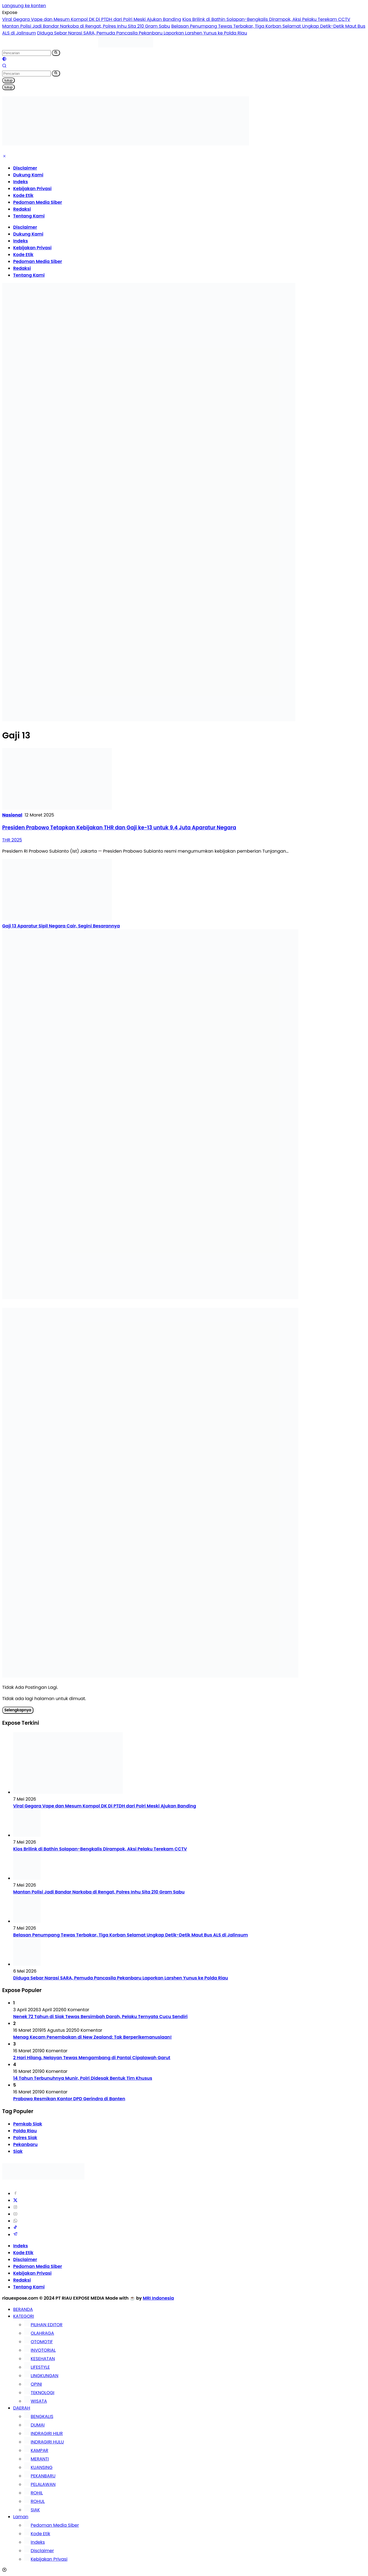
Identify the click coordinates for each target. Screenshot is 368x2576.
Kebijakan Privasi (32, 188)
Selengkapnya (17, 1710)
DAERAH (21, 2408)
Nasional (12, 815)
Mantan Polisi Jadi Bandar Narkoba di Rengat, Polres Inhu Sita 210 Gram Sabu (86, 26)
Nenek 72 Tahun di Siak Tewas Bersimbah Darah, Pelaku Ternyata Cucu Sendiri (100, 2016)
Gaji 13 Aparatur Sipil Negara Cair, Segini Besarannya (61, 926)
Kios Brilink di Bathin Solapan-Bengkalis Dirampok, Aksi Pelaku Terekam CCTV (266, 19)
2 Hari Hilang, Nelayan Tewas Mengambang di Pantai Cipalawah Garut (91, 2058)
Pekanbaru (25, 2144)
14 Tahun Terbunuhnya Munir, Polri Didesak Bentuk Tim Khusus (82, 2078)
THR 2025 (12, 840)
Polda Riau (25, 2131)
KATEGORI (23, 2316)
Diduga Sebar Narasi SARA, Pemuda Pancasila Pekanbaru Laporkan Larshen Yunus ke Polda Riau (142, 33)
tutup (8, 80)
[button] (56, 53)
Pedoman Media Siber (37, 202)
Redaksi (22, 209)
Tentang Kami (29, 216)
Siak (17, 2151)
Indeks (20, 182)
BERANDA (23, 2309)
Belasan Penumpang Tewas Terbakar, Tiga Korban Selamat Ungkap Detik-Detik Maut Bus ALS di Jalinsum (130, 1935)
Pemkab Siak (27, 2124)
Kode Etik (23, 195)
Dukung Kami (28, 175)
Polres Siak (25, 2137)
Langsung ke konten (24, 5)
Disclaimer (25, 168)
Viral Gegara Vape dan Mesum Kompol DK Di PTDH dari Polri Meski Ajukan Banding (91, 19)
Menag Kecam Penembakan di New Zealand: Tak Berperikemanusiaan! (92, 2037)
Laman (20, 2517)
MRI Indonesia (158, 2298)
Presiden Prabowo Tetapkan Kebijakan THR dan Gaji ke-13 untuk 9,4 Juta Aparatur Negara (119, 827)
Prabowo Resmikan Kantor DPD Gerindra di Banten (69, 2099)
